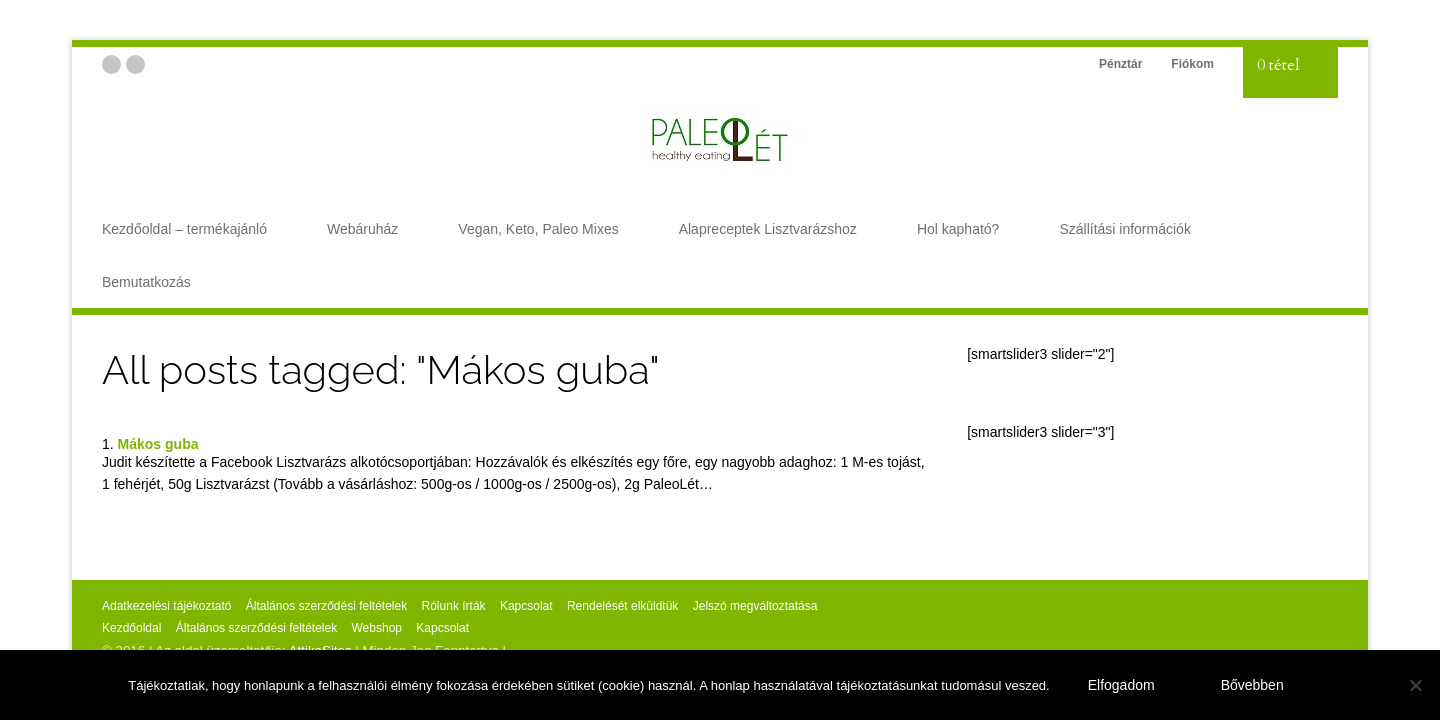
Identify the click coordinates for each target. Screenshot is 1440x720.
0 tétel (1278, 65)
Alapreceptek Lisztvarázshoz (768, 229)
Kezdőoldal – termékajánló (184, 229)
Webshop (377, 628)
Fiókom (1192, 64)
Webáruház (362, 229)
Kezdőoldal (131, 628)
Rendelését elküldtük (622, 606)
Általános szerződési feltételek (326, 606)
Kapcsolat (526, 606)
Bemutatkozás (146, 282)
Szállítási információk (1125, 229)
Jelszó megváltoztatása (755, 606)
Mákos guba (158, 444)
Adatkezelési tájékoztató (166, 606)
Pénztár (1120, 64)
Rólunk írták (454, 606)
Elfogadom (1121, 685)
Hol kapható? (958, 229)
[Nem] (1415, 685)
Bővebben (1252, 685)
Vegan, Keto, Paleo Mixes (538, 229)
